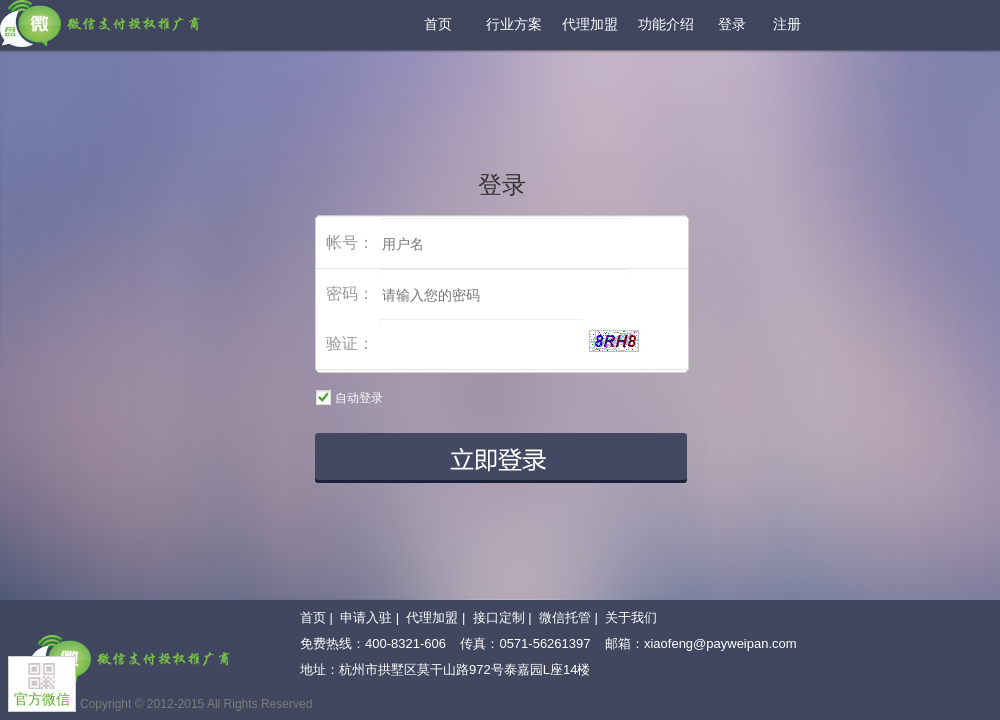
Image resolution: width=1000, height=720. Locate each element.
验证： (350, 343)
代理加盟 (590, 24)
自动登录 (354, 397)
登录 (732, 24)
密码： (350, 293)
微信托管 (565, 617)
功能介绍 (666, 24)
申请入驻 (366, 617)
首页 (438, 24)
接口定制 (499, 617)
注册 (787, 24)
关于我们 (631, 617)
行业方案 (514, 24)
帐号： (350, 242)
